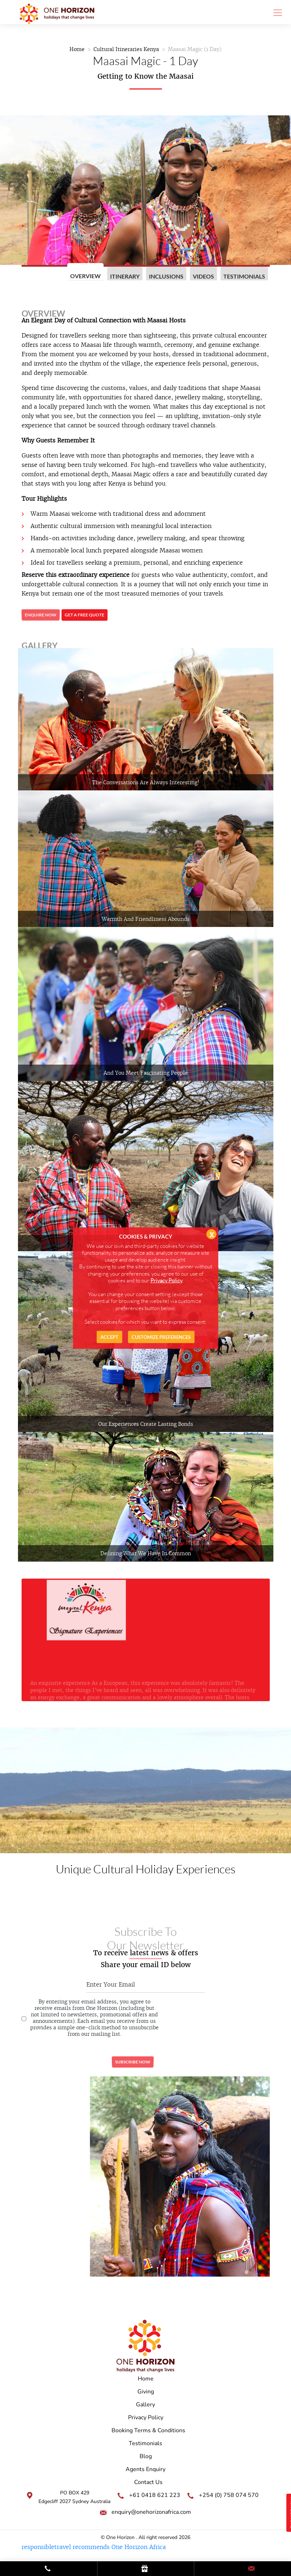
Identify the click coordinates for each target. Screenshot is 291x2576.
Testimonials (244, 276)
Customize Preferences (161, 1337)
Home (77, 49)
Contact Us (148, 2482)
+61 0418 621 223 (154, 2495)
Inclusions (166, 276)
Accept (109, 1337)
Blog (146, 2456)
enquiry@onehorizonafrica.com (151, 2512)
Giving (145, 2392)
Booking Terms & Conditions (148, 2430)
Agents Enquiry (145, 2469)
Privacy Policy (145, 2417)
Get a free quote (84, 614)
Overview (85, 275)
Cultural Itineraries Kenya (126, 49)
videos (203, 276)
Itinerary (125, 276)
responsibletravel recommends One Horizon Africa (94, 2547)
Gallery (145, 2405)
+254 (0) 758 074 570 (229, 2495)
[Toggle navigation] (275, 12)
